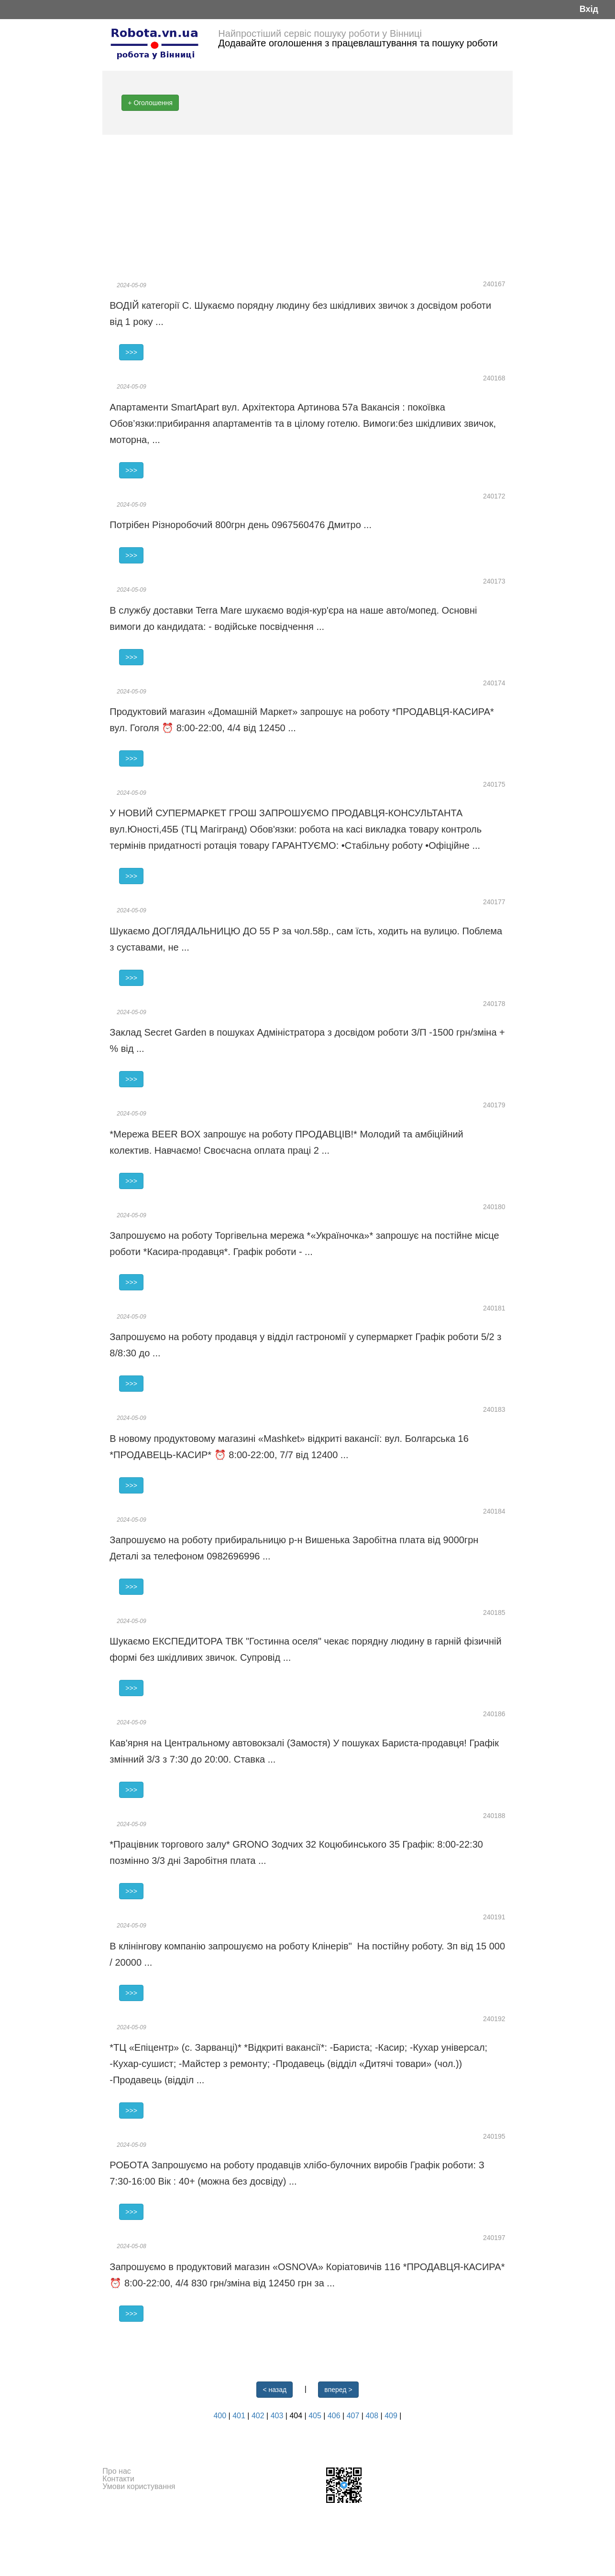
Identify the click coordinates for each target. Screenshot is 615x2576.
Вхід (589, 9)
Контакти (118, 2479)
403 (278, 2416)
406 (335, 2416)
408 (372, 2416)
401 (239, 2416)
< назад (274, 2389)
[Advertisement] (307, 206)
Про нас (116, 2471)
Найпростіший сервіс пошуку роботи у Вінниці (320, 33)
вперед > (338, 2389)
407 (354, 2416)
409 (391, 2416)
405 (315, 2416)
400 (220, 2416)
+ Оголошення (150, 103)
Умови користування (138, 2486)
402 (259, 2416)
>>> (131, 352)
